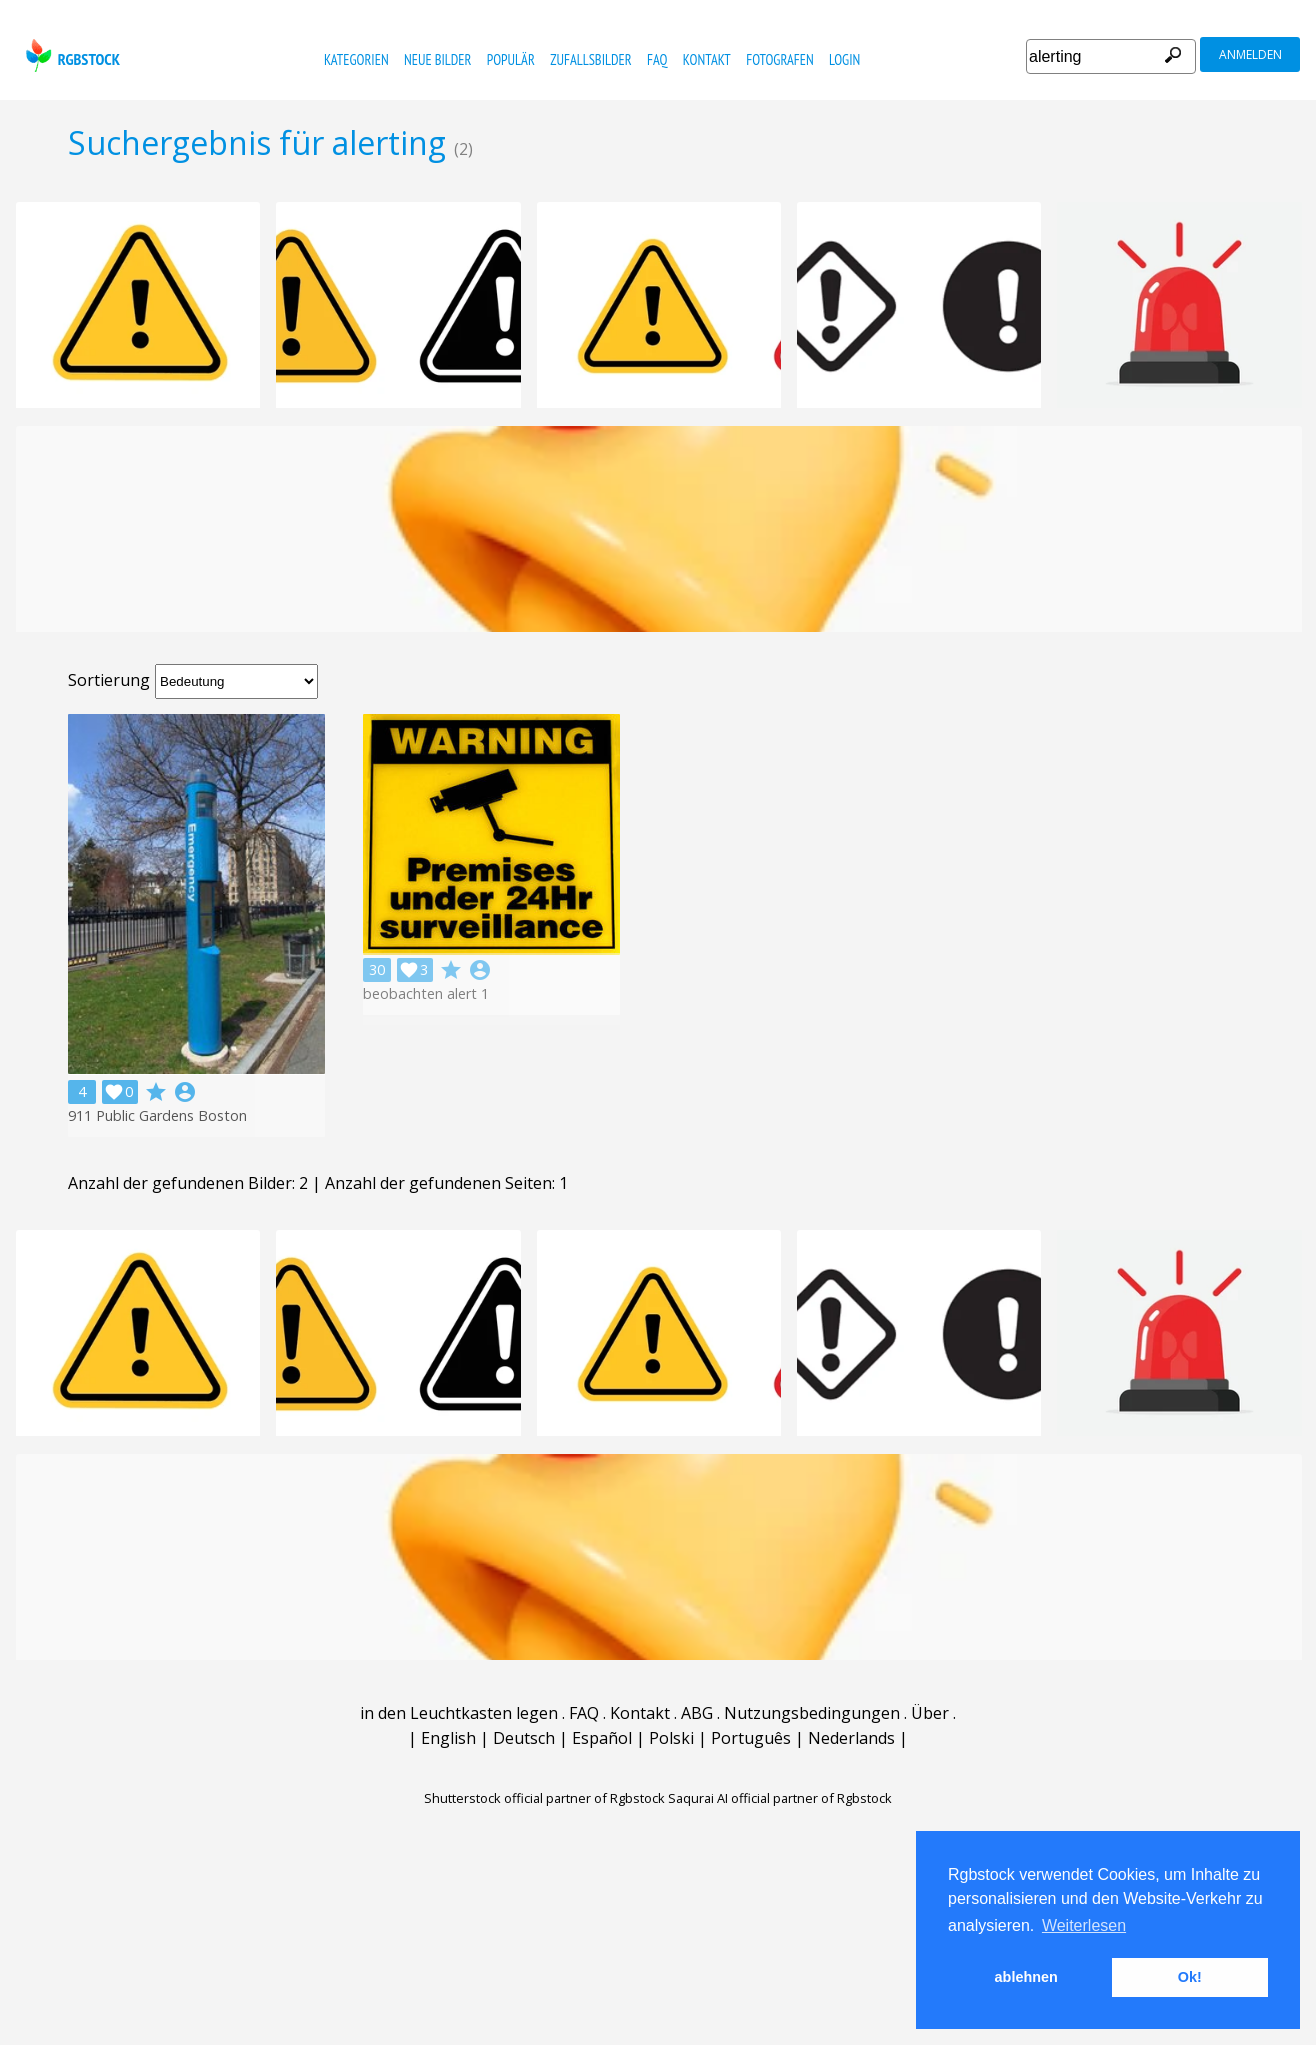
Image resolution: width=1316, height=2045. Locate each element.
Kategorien (356, 59)
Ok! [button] (1190, 1977)
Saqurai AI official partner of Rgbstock (780, 1798)
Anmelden (1250, 54)
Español (602, 1738)
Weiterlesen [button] (1084, 1925)
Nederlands (851, 1738)
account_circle (185, 1092)
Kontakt (707, 59)
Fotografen (779, 59)
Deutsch (524, 1738)
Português (751, 1738)
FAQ (657, 59)
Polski (671, 1738)
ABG (697, 1713)
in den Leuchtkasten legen (459, 1713)
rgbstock (70, 55)
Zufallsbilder (590, 59)
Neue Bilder (437, 59)
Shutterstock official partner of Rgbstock (544, 1798)
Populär (511, 59)
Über (930, 1713)
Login (844, 59)
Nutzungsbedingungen (812, 1713)
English (448, 1738)
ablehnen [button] (1026, 1977)
